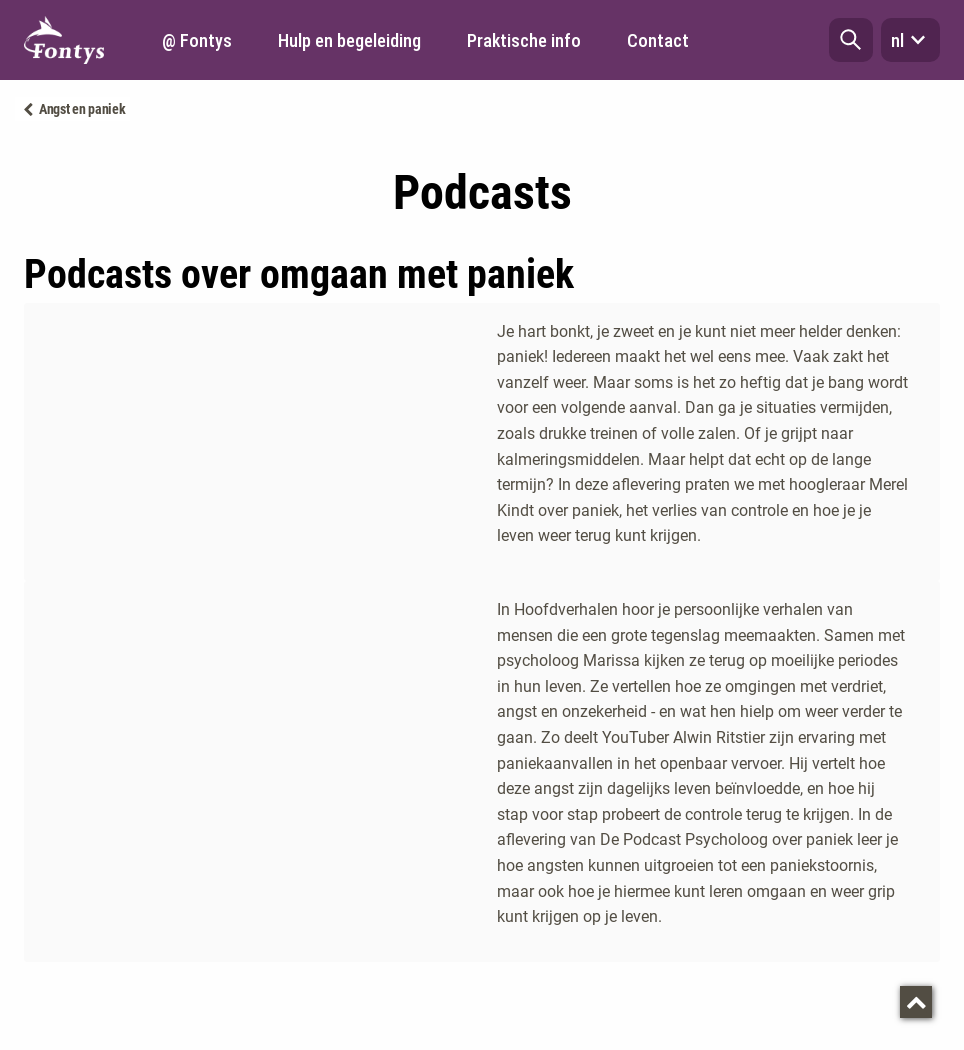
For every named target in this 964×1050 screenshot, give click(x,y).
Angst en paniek (82, 109)
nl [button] (910, 40)
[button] (851, 40)
